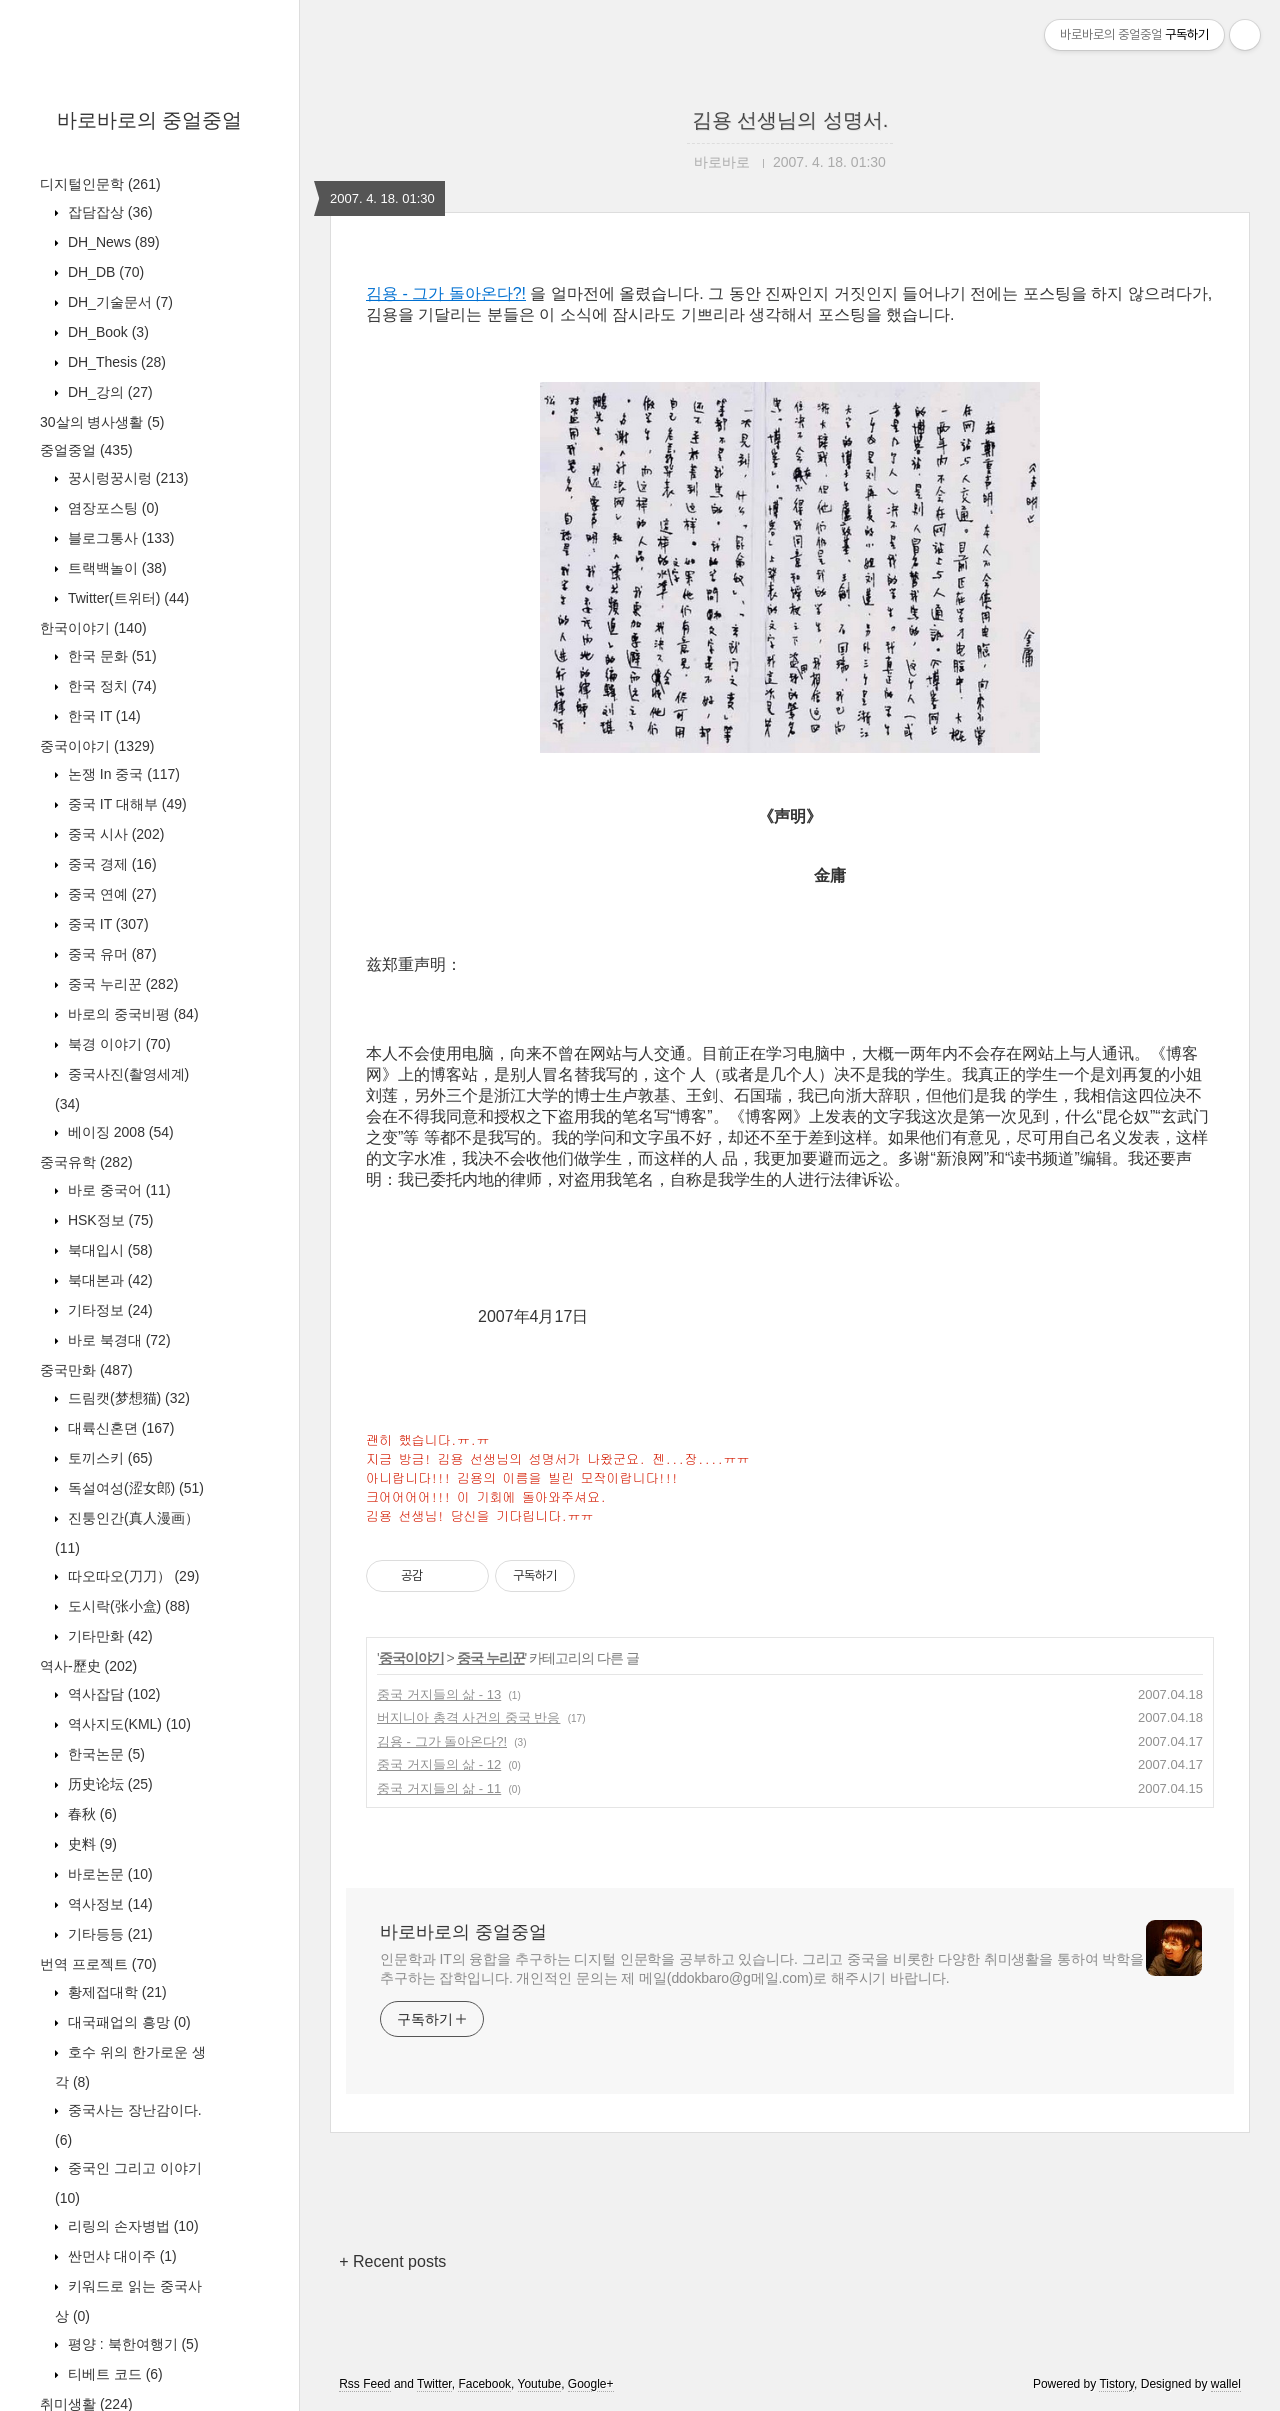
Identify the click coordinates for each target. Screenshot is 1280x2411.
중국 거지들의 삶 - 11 (439, 1788)
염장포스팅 (111, 508)
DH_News (112, 242)
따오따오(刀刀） (131, 1576)
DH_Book (106, 332)
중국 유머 (110, 954)
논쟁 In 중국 (122, 774)
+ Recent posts (392, 2261)
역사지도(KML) (127, 1724)
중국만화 (86, 1370)
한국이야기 (93, 628)
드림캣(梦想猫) (127, 1398)
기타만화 (108, 1636)
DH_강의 (108, 392)
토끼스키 (108, 1458)
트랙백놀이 (115, 568)
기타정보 (108, 1310)
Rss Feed (364, 2384)
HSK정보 (108, 1220)
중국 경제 (110, 864)
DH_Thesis (115, 362)
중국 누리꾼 (121, 984)
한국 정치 (110, 686)
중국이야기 (97, 746)
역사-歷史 (88, 1666)
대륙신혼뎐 (119, 1428)
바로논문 (108, 1874)
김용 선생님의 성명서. (790, 120)
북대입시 (108, 1250)
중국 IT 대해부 (125, 804)
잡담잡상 (108, 212)
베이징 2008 (119, 1132)
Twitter (434, 2384)
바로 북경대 (117, 1340)
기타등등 (108, 1934)
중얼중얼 (86, 450)
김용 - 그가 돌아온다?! (446, 293)
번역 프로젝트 (98, 1964)
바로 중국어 (117, 1190)
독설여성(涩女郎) (134, 1488)
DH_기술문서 (118, 302)
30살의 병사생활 (102, 422)
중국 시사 (114, 834)
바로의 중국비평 (131, 1014)
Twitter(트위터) (126, 598)
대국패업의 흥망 (127, 2022)
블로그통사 (119, 538)
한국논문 (104, 1754)
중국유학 (86, 1162)
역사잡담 (112, 1694)
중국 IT (106, 924)
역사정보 (108, 1904)
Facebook (484, 2384)
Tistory (1116, 2384)
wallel (1226, 2384)
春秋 (90, 1814)
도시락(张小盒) (127, 1606)
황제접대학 (115, 1992)
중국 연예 (110, 894)
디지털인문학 (100, 184)
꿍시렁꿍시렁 (126, 478)
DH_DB (104, 272)
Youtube (540, 2384)
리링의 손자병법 (131, 2226)
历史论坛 (108, 1784)
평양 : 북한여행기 (131, 2344)
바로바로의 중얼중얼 (150, 120)
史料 (90, 1844)
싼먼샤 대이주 (120, 2256)
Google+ (591, 2384)
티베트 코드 (113, 2374)
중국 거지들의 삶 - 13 (439, 1694)
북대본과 (108, 1280)
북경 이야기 (117, 1044)
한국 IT (102, 716)
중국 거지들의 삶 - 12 (439, 1764)
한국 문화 (110, 656)
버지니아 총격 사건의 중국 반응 (468, 1717)
